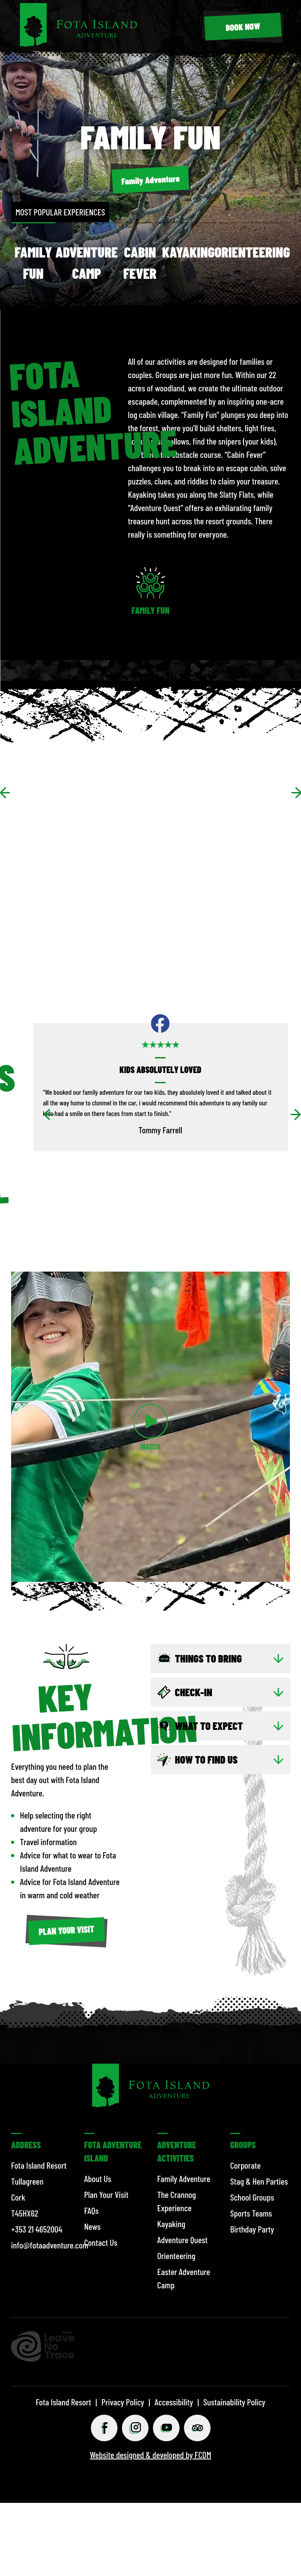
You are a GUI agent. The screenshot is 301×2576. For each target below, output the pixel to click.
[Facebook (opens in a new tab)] (104, 2428)
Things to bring (208, 1658)
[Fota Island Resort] (78, 43)
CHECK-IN (193, 1692)
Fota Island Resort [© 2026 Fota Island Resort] (63, 2401)
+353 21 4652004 (37, 2229)
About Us (97, 2178)
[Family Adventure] (151, 180)
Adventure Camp (86, 262)
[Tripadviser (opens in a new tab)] (197, 2428)
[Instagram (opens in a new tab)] (135, 2428)
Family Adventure (184, 2178)
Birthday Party (252, 2229)
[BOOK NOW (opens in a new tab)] (243, 27)
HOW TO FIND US (206, 1759)
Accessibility (174, 2401)
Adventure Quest (182, 2239)
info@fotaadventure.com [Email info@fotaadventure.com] (49, 2245)
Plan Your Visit (106, 2194)
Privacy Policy (123, 2401)
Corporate (245, 2165)
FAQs (91, 2210)
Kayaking (188, 251)
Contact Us (100, 2242)
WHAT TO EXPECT (209, 1725)
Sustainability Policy (234, 2401)
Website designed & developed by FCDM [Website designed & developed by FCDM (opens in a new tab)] (150, 2454)
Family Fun (33, 262)
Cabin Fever (139, 262)
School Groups (252, 2197)
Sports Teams (251, 2213)
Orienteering (252, 251)
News (92, 2226)
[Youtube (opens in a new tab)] (166, 2428)
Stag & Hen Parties (259, 2181)
